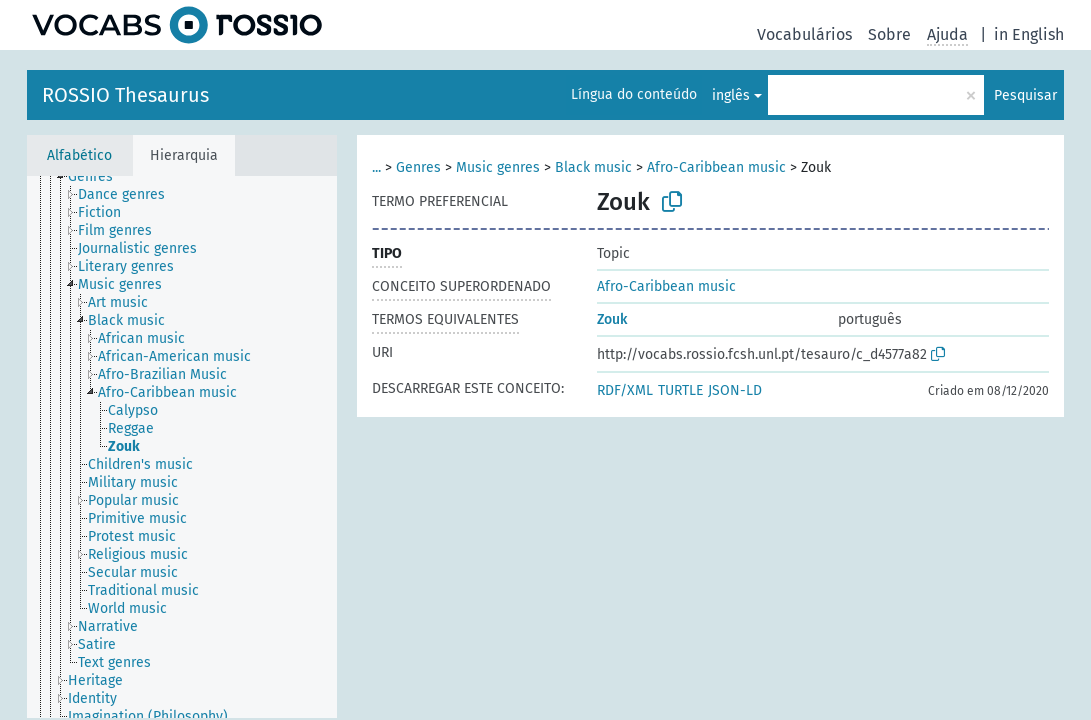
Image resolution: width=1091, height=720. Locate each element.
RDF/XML (625, 390)
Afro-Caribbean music (716, 167)
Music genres (498, 167)
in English (1029, 34)
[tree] (182, 447)
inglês (731, 95)
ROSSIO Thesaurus (125, 95)
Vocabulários (804, 34)
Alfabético (79, 155)
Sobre (889, 34)
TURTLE (680, 390)
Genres (418, 167)
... (376, 167)
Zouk (612, 319)
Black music (593, 167)
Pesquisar (1025, 95)
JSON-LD (735, 390)
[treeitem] (99, 177)
